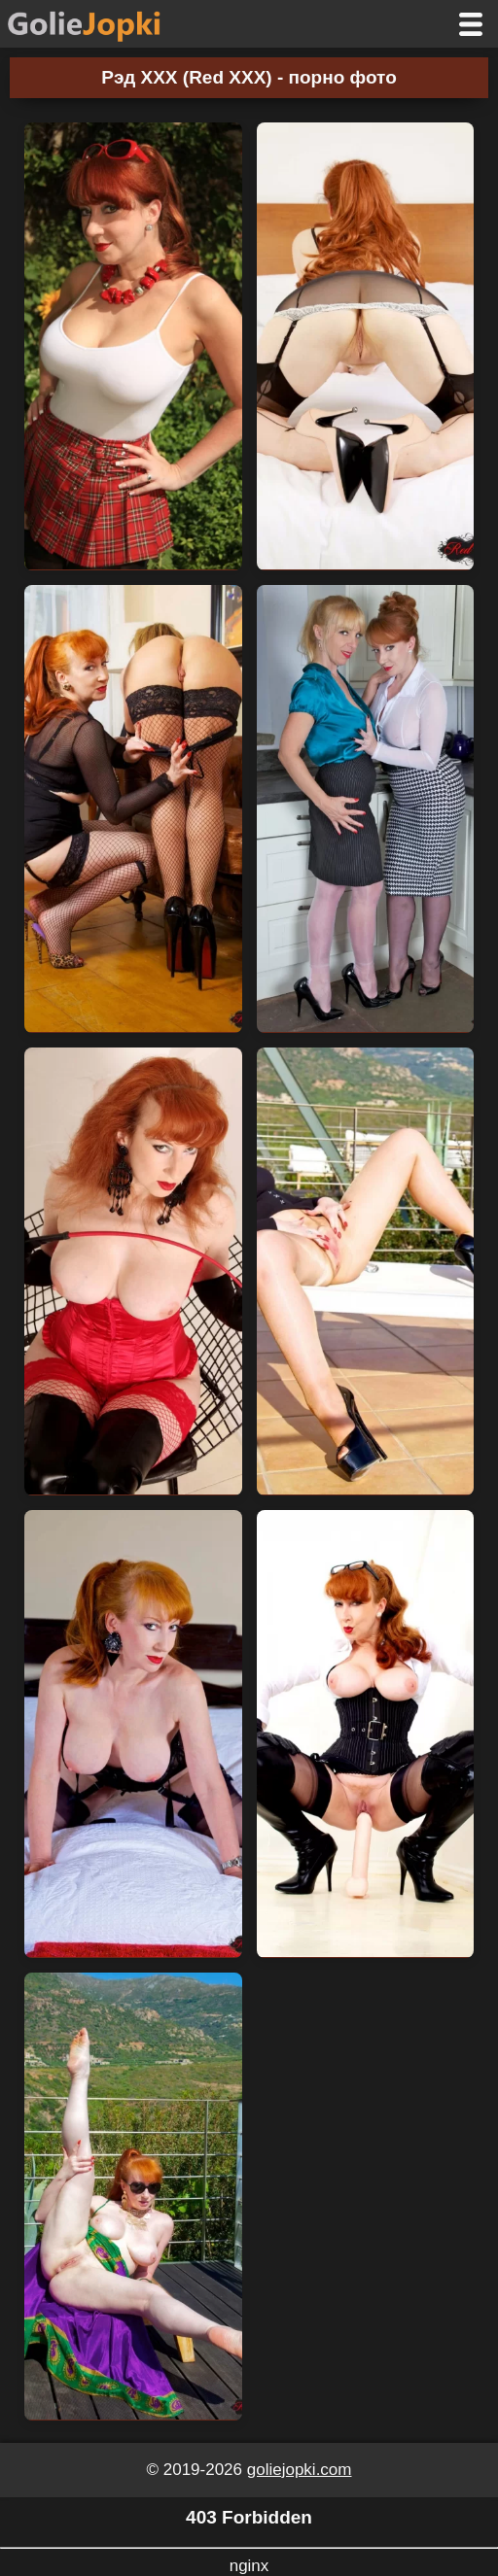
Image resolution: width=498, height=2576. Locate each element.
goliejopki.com (299, 2469)
